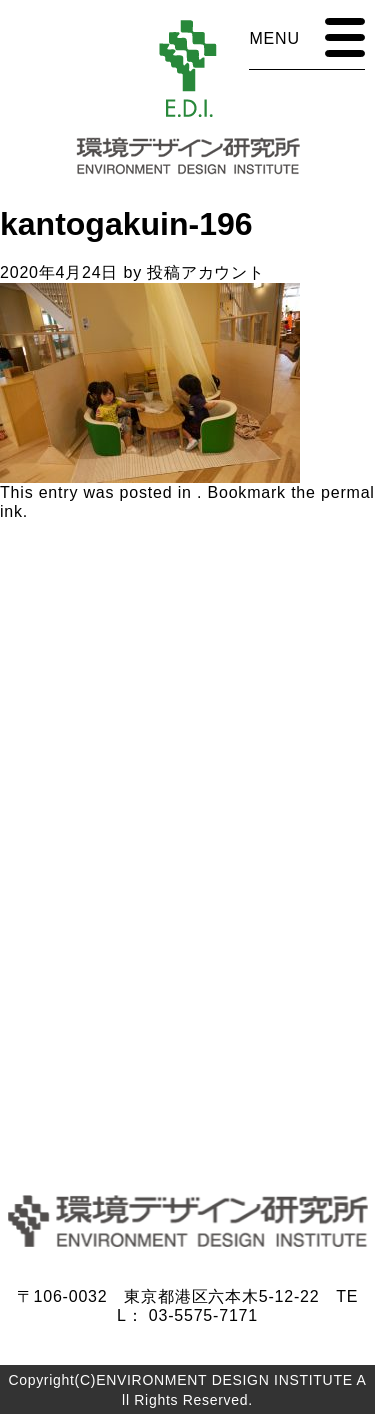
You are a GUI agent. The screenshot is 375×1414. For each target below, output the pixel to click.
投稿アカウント (206, 272)
